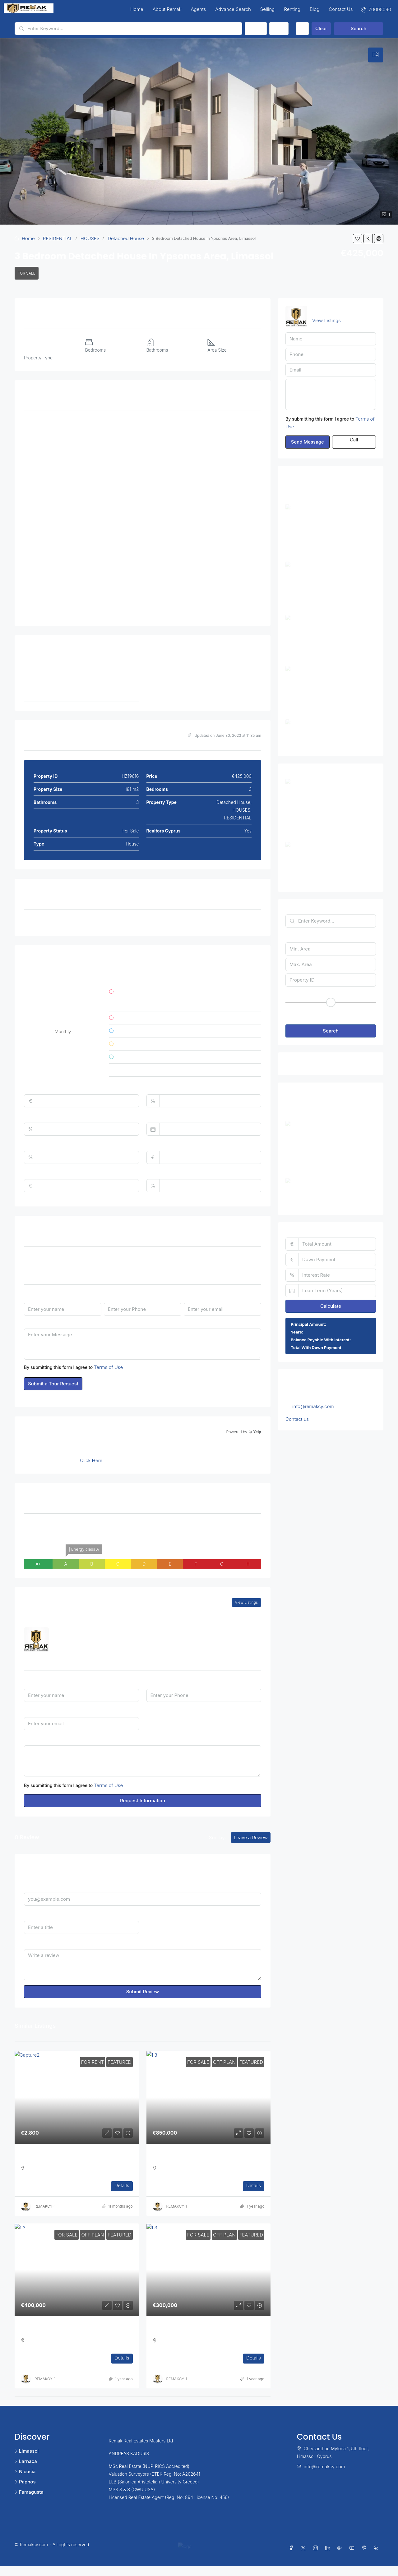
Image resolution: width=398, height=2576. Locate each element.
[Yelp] (377, 2553)
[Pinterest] (365, 2553)
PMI (150, 1172)
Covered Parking (130, 923)
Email (189, 1296)
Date (109, 1259)
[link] (77, 2097)
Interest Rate (37, 1116)
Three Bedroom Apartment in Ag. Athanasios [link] (69, 2158)
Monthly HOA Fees (43, 1172)
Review (31, 1942)
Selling (267, 9)
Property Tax (37, 1144)
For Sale (26, 273)
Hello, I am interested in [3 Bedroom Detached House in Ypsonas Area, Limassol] (142, 1760)
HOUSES (90, 238)
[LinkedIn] (328, 2553)
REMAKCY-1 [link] (45, 2206)
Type (279, 28)
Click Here (91, 1460)
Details (121, 2185)
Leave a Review (251, 1837)
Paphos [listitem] (25, 2482)
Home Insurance (163, 1144)
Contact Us (341, 9)
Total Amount (38, 1088)
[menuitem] (376, 9)
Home (136, 9)
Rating (153, 1914)
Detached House (126, 238)
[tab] (375, 55)
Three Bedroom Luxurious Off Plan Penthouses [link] (203, 2158)
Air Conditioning (48, 923)
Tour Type (34, 1259)
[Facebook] (292, 2553)
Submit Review (142, 1992)
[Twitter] (304, 2553)
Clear (321, 28)
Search (358, 28)
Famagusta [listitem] (29, 2492)
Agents (198, 9)
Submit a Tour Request (53, 1384)
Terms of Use (108, 1367)
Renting (292, 9)
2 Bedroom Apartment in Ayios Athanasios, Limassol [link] (345, 846)
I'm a (151, 1710)
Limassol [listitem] (27, 2451)
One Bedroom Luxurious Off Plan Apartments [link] (201, 2330)
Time (189, 1259)
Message (33, 1322)
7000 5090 (74, 1644)
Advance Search (233, 9)
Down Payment (162, 1088)
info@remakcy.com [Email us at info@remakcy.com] (313, 1403)
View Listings (246, 1602)
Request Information (142, 1800)
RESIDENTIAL (57, 238)
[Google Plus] (341, 2553)
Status (256, 28)
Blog (314, 9)
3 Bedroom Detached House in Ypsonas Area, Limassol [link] (344, 790)
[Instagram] (316, 2553)
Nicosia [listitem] (25, 2471)
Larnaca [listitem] (26, 2461)
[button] (357, 238)
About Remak (167, 9)
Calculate (330, 1303)
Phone (110, 1296)
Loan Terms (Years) (167, 1116)
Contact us (297, 1416)
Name (30, 1296)
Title (28, 1914)
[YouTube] (353, 2553)
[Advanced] (302, 28)
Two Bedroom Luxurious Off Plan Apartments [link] (69, 2330)
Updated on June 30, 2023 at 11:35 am (224, 735)
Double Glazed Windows (220, 923)
